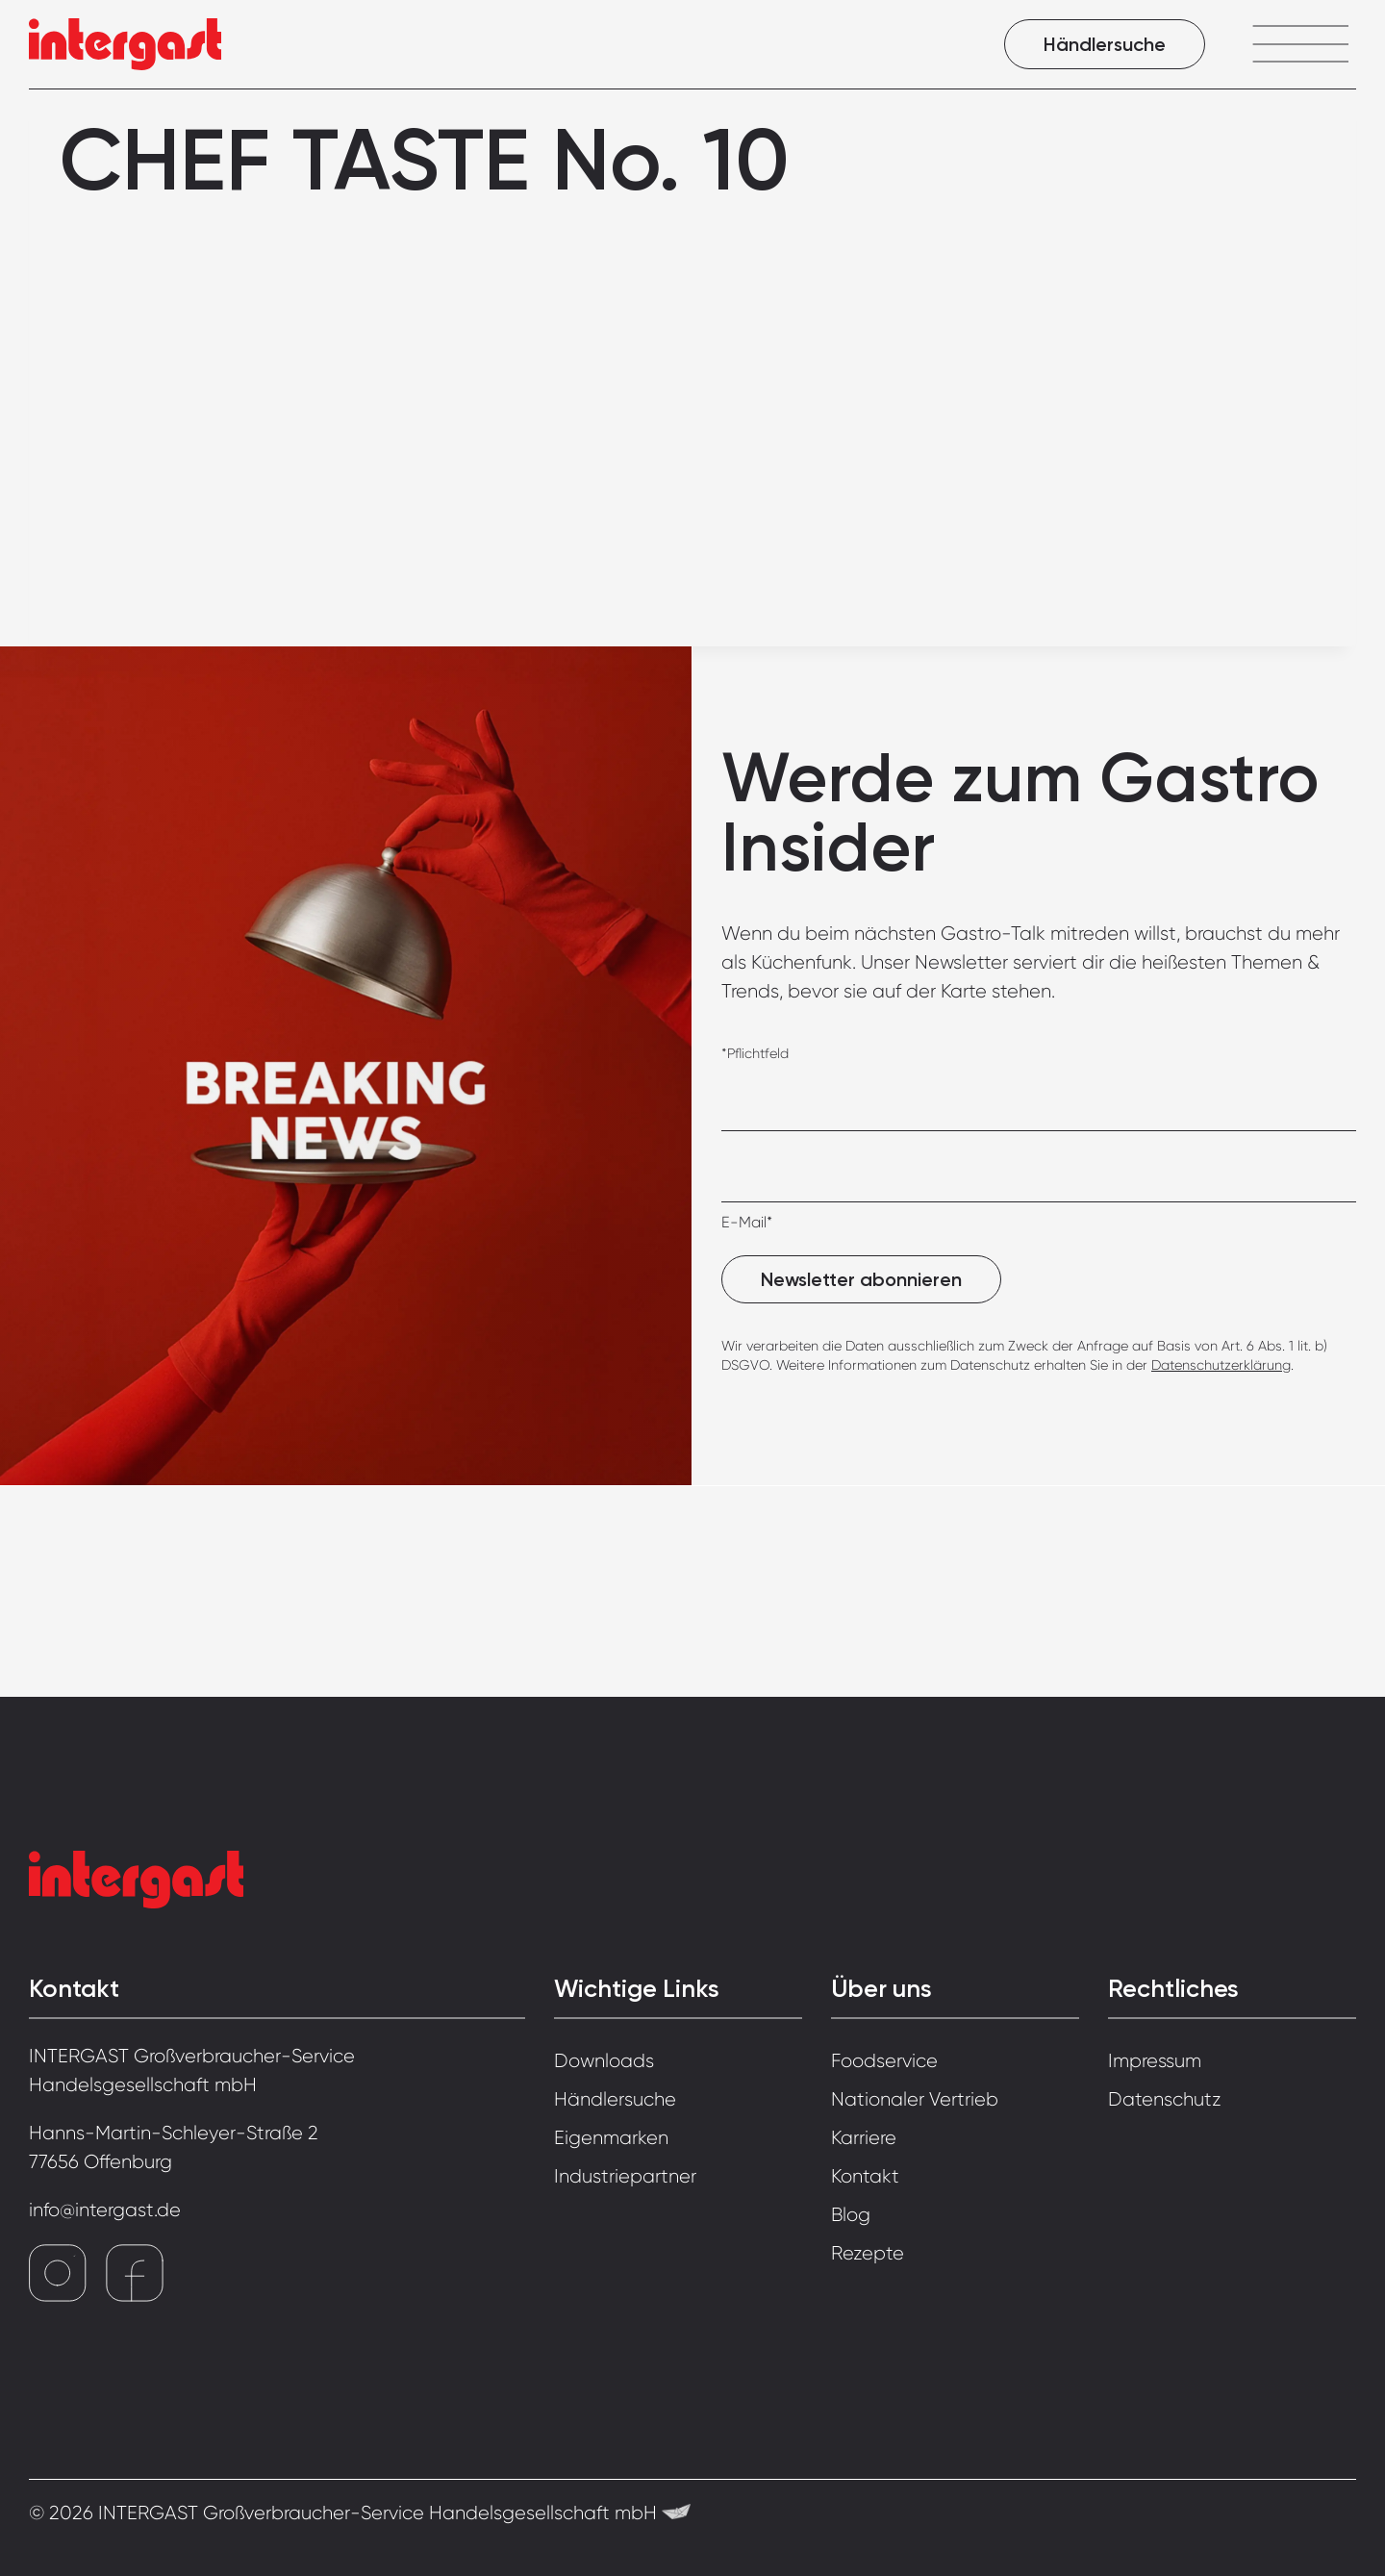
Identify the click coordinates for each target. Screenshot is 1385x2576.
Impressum (1154, 2061)
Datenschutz (1164, 2099)
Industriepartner (625, 2176)
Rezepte (867, 2253)
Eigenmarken (611, 2138)
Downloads (604, 2061)
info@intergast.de (105, 2210)
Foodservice (884, 2061)
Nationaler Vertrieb (914, 2099)
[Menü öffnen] (1300, 43)
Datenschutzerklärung (1221, 1365)
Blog (850, 2215)
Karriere (863, 2138)
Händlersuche (1105, 44)
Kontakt (865, 2176)
